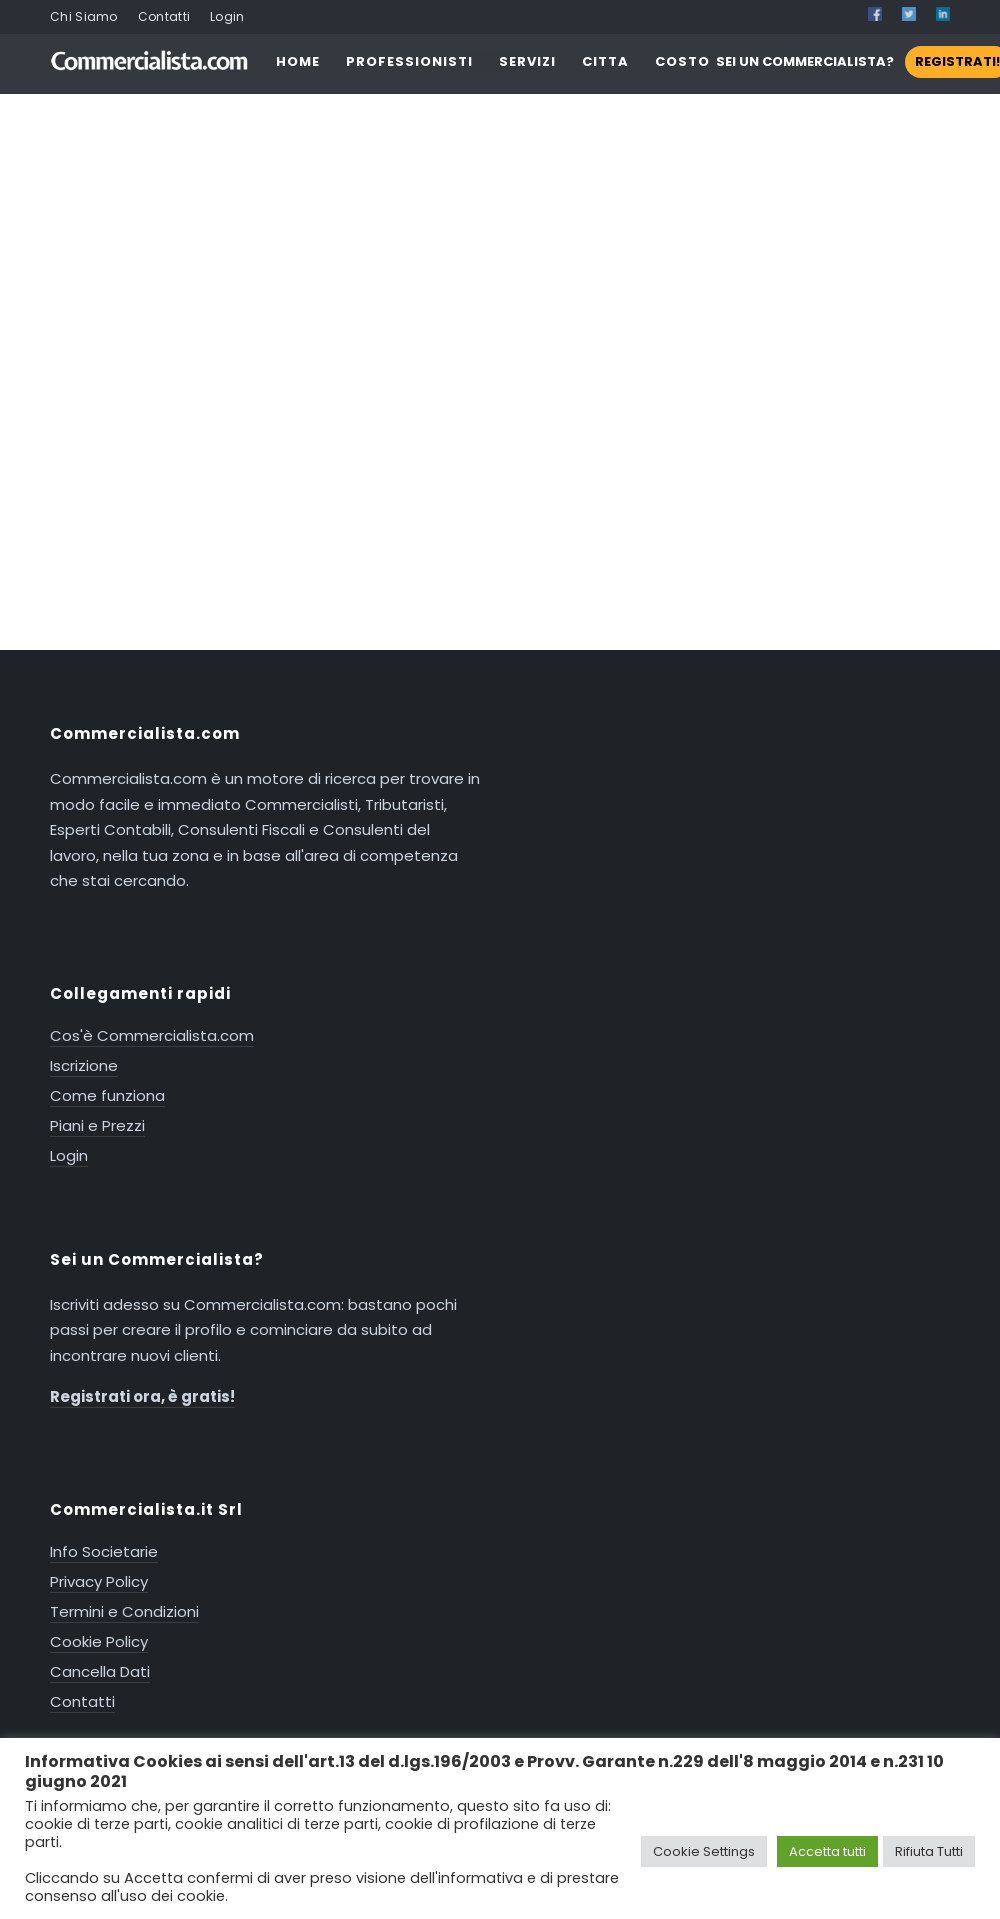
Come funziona (107, 1095)
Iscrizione (84, 1065)
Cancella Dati (100, 1671)
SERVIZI (527, 61)
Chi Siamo (84, 16)
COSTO (682, 61)
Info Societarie (104, 1551)
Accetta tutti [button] (827, 1851)
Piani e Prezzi (97, 1125)
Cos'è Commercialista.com (152, 1035)
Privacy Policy (99, 1581)
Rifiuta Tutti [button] (929, 1851)
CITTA (605, 61)
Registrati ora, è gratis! (142, 1396)
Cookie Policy (99, 1641)
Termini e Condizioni (124, 1611)
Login (227, 16)
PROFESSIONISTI (409, 61)
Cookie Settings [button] (704, 1851)
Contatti (164, 16)
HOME (298, 61)
